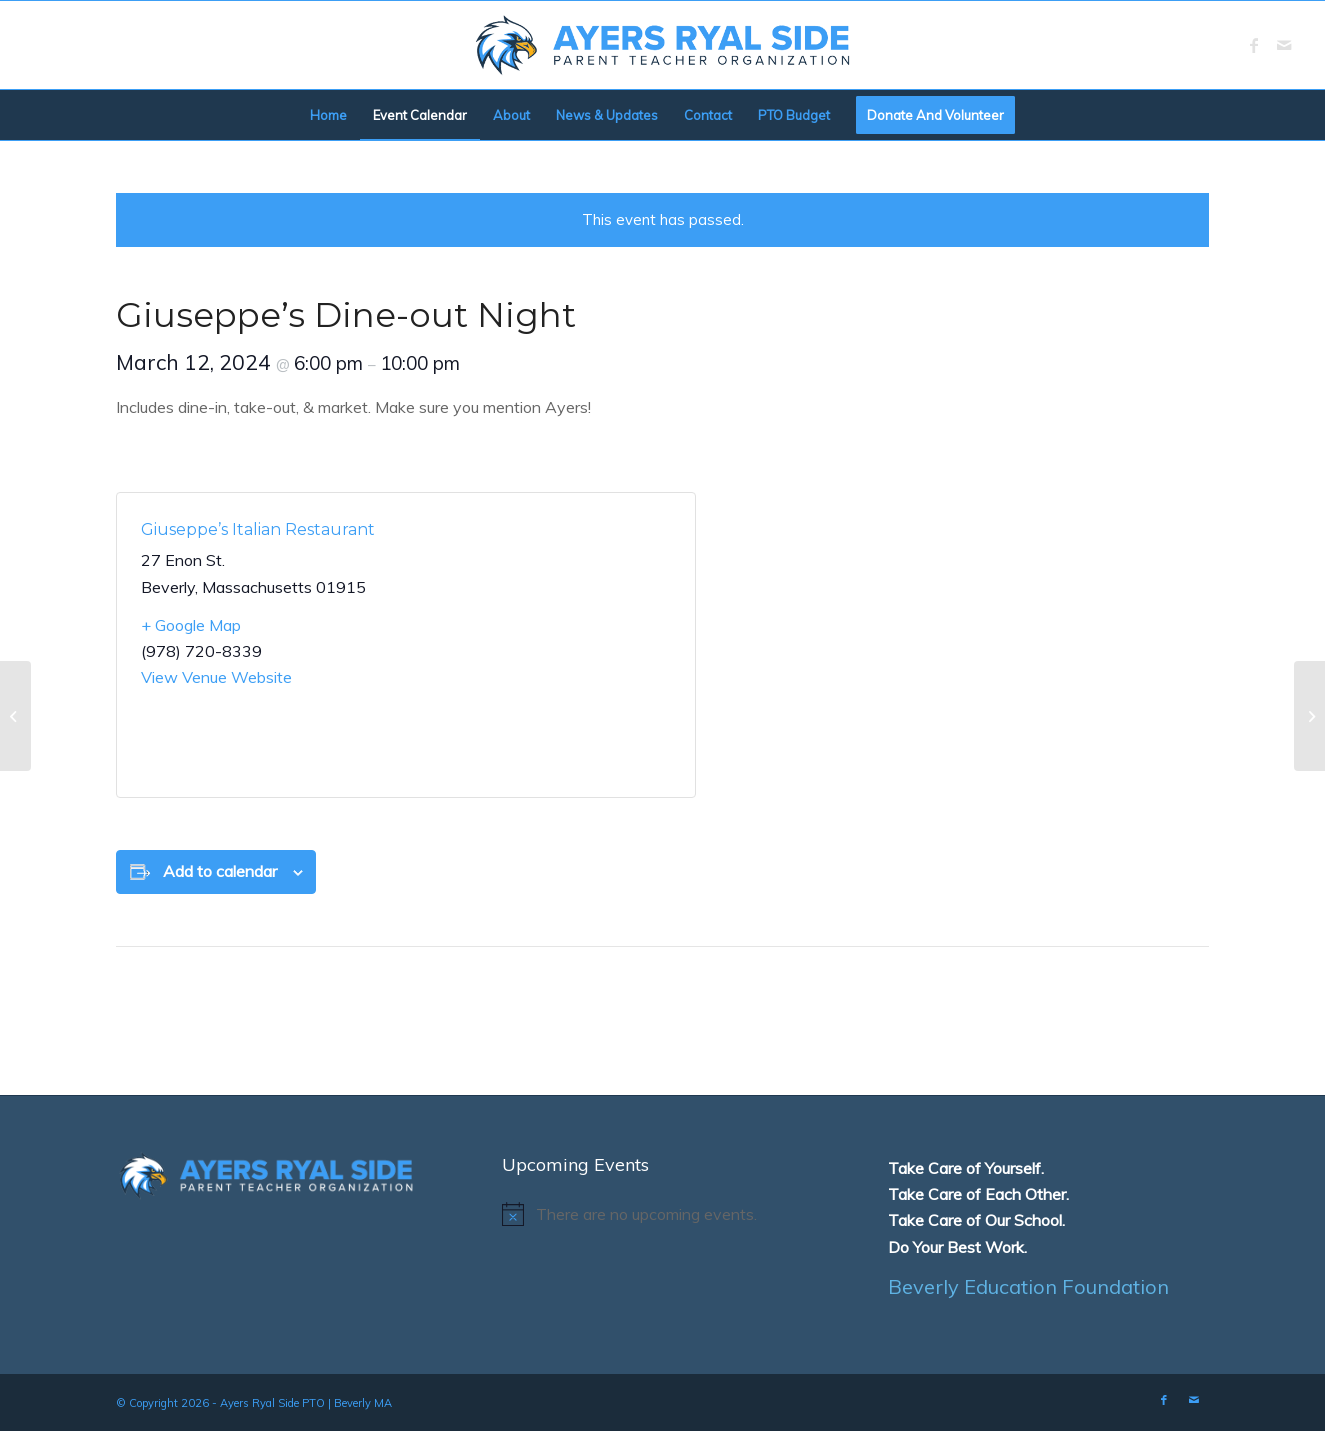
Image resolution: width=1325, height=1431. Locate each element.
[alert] (662, 1214)
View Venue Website (216, 677)
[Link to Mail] (1284, 45)
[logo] (663, 45)
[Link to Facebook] (1254, 45)
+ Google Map (191, 625)
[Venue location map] (538, 645)
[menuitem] (328, 115)
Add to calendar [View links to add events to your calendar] (220, 871)
